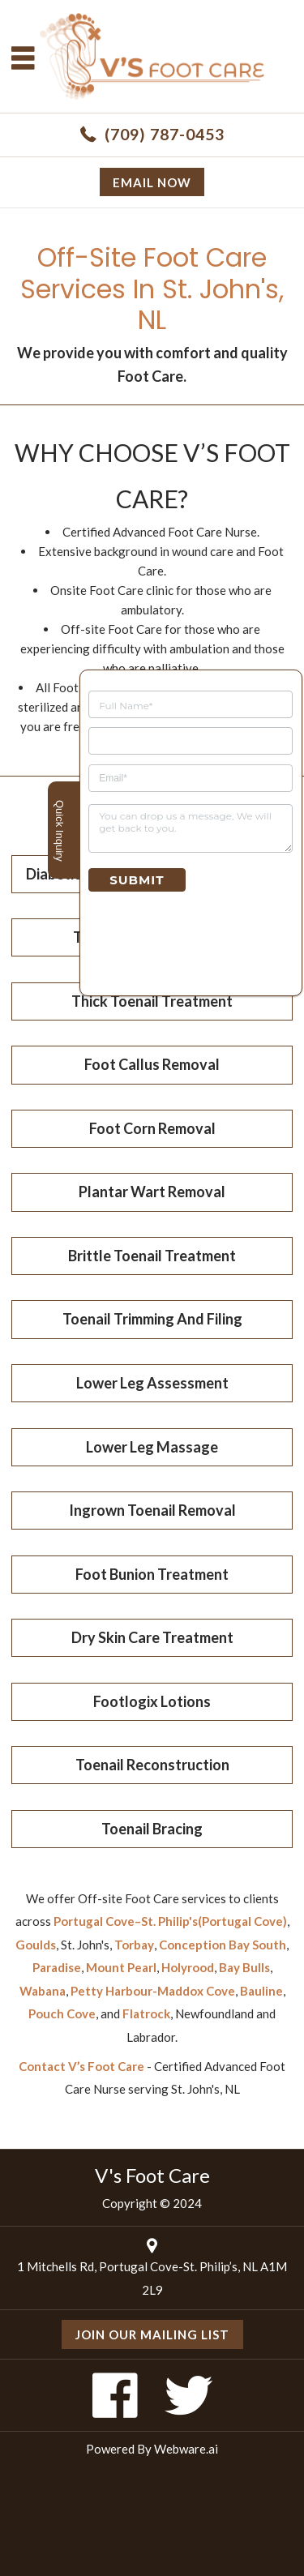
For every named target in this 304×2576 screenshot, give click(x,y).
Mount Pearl (121, 1967)
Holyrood (187, 1967)
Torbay (134, 1944)
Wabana (42, 1990)
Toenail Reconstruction (152, 1765)
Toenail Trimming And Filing (152, 1319)
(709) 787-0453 (165, 134)
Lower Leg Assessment (152, 1383)
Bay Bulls (244, 1967)
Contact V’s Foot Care (81, 2066)
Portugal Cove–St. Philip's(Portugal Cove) (170, 1921)
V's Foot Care (152, 2175)
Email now (152, 182)
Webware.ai (186, 2448)
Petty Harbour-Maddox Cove (153, 1990)
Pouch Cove (62, 2013)
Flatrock (146, 2013)
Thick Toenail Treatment (152, 1001)
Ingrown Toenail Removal (152, 1510)
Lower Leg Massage (152, 1447)
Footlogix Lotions (152, 1701)
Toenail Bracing (152, 1829)
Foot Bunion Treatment (152, 1574)
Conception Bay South (222, 1944)
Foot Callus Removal (152, 1064)
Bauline (261, 1990)
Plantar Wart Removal (152, 1191)
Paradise (56, 1967)
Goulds (35, 1944)
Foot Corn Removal (152, 1128)
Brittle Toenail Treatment (152, 1255)
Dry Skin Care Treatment (152, 1637)
